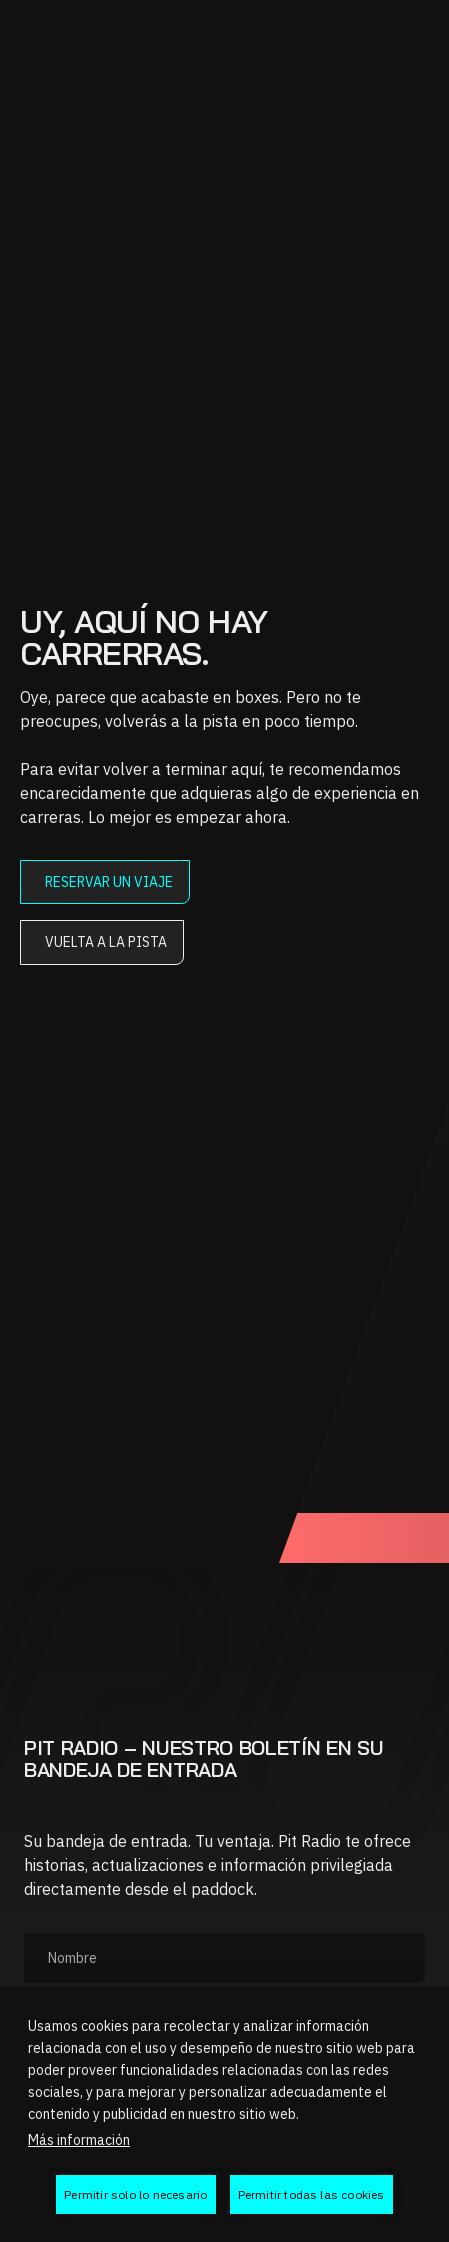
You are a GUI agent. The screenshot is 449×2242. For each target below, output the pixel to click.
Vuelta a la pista (106, 942)
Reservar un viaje (109, 882)
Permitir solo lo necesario (135, 2194)
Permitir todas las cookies (311, 2194)
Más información (79, 2140)
